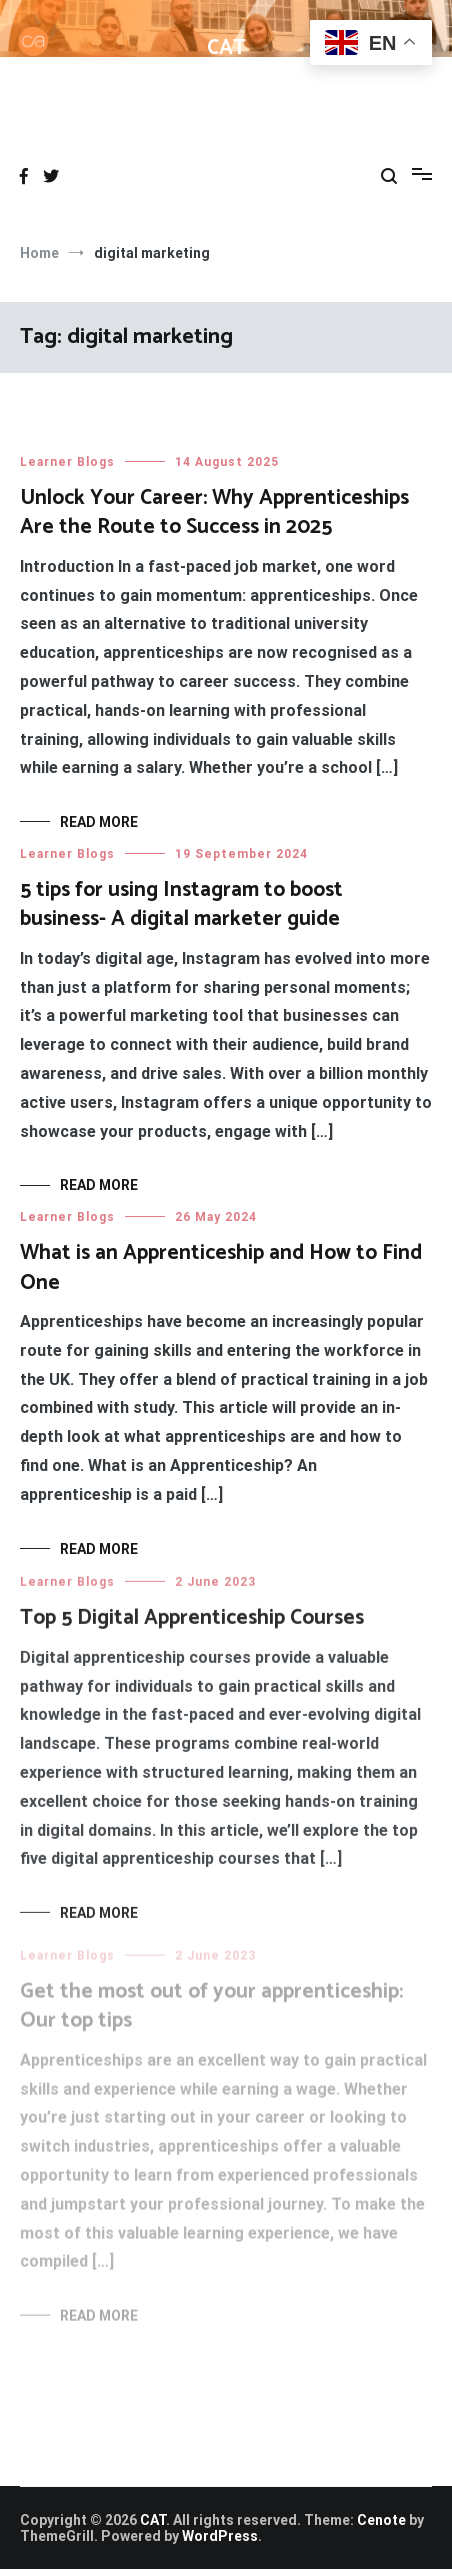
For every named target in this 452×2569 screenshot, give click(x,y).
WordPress (220, 2536)
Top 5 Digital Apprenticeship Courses (192, 1624)
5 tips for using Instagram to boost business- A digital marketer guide (181, 904)
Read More (99, 822)
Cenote (381, 2520)
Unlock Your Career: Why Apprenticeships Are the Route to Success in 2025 (214, 512)
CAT (226, 48)
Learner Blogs (67, 462)
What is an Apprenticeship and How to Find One (221, 1268)
